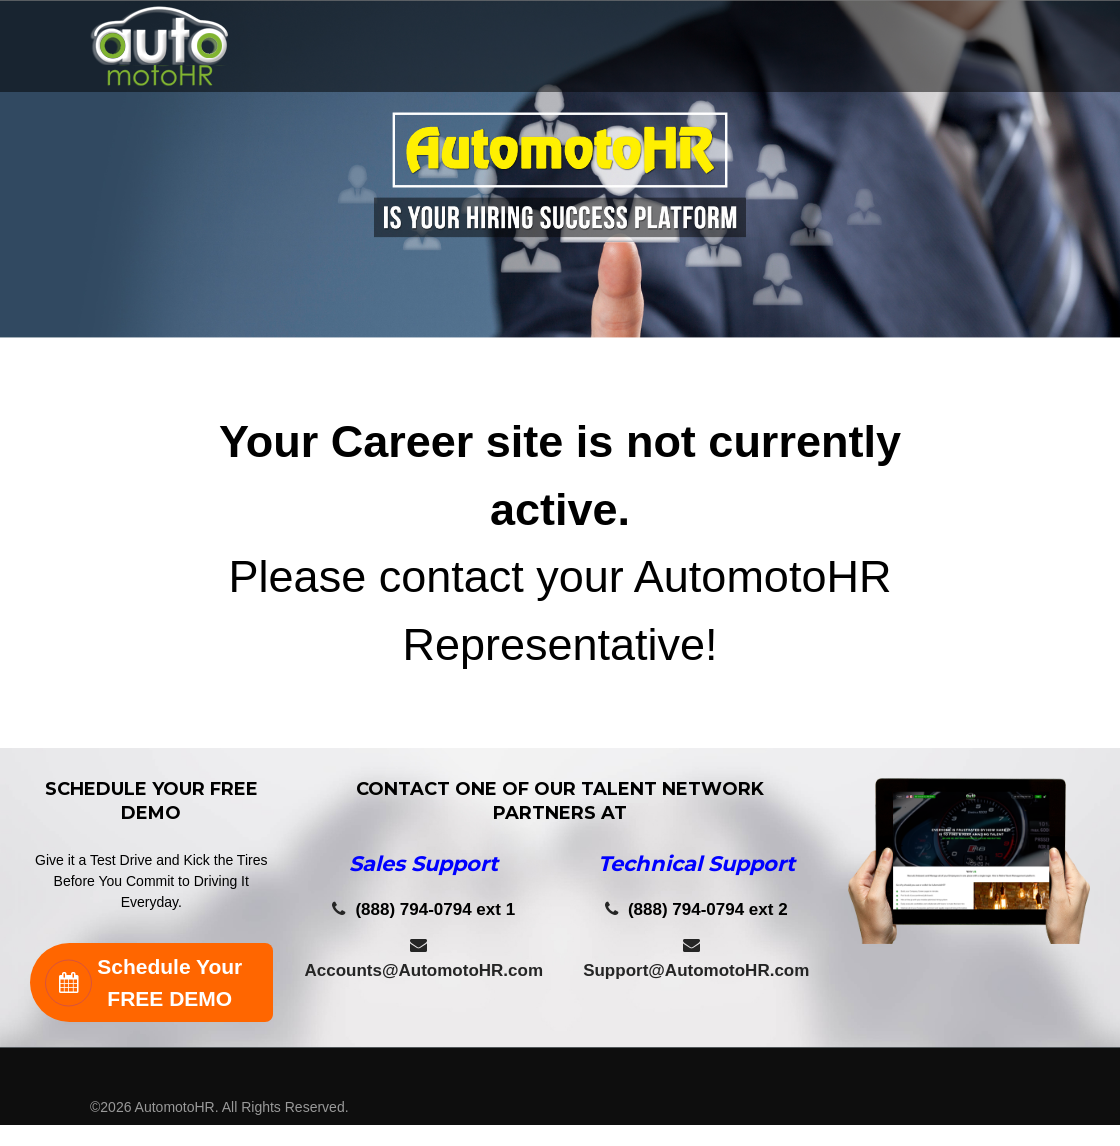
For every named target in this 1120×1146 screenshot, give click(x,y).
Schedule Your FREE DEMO (143, 982)
